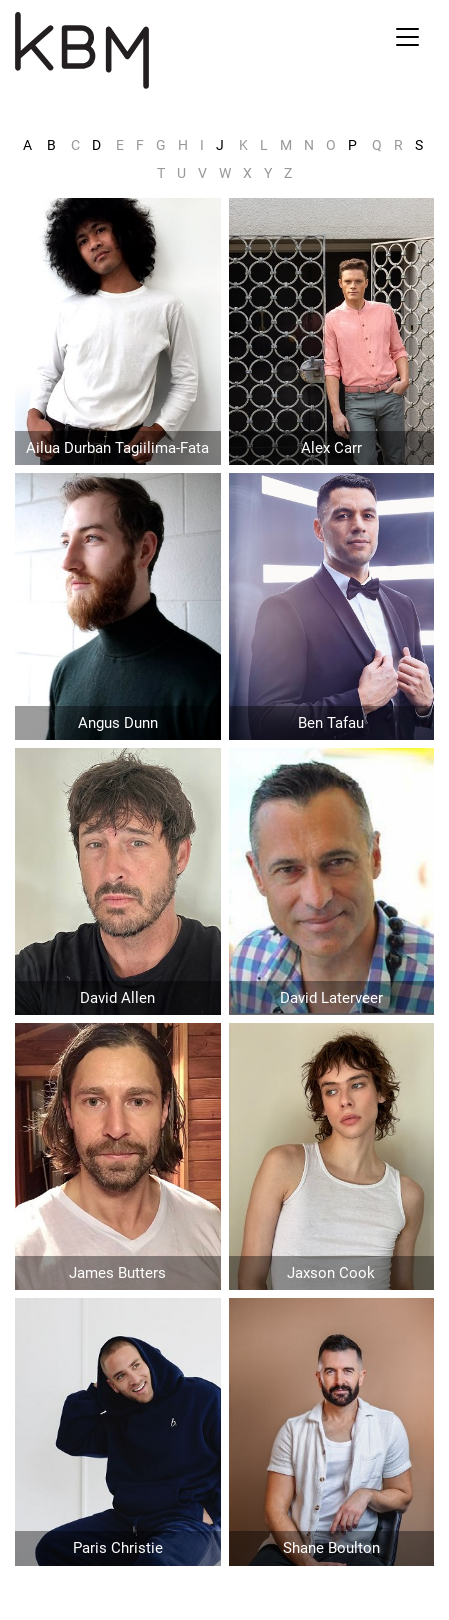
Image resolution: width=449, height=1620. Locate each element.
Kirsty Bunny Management (149, 50)
